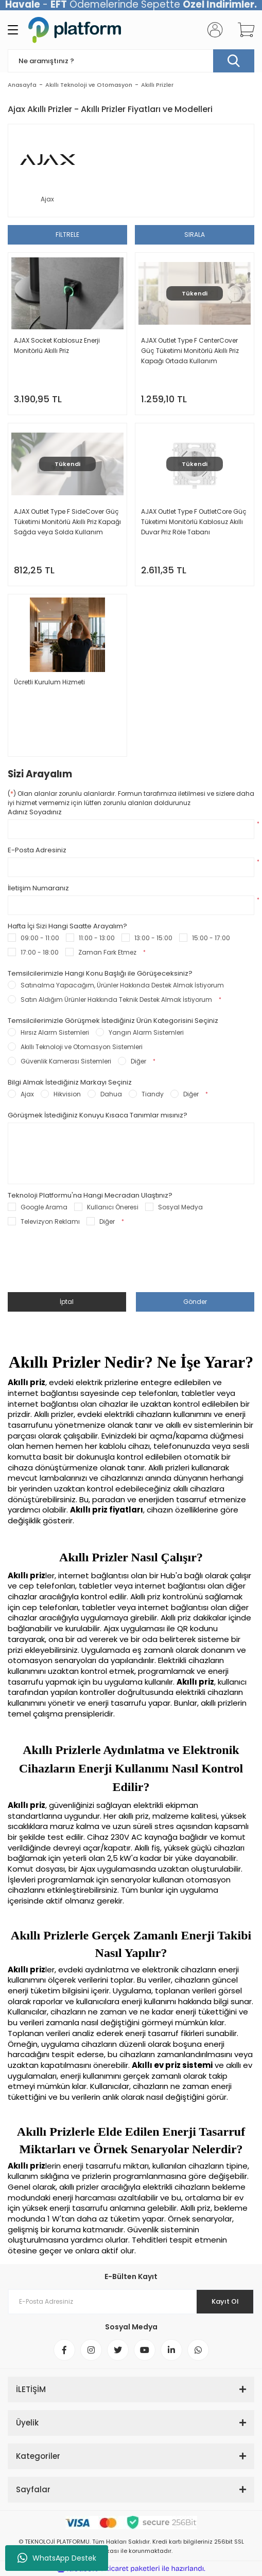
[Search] (131, 60)
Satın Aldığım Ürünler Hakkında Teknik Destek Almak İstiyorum (116, 999)
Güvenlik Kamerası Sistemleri (66, 1061)
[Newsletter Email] (131, 2301)
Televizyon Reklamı (50, 1221)
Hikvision (67, 1094)
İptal (67, 1301)
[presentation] (86, 1265)
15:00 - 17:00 (211, 938)
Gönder (195, 1301)
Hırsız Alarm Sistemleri (55, 1032)
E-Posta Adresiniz (37, 850)
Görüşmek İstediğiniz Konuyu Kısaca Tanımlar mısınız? (97, 1115)
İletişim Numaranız (38, 888)
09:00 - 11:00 (40, 938)
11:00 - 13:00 (97, 938)
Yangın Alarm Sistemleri (146, 1032)
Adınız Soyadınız (35, 812)
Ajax (27, 1094)
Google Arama (44, 1207)
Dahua (111, 1094)
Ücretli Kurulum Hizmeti (49, 682)
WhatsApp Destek (57, 2558)
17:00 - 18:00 (40, 952)
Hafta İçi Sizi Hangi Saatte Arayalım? (67, 926)
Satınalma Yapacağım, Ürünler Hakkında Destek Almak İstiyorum (122, 985)
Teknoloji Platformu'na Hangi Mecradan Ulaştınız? (90, 1195)
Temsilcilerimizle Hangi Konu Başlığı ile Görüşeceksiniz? (100, 973)
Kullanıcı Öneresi (112, 1207)
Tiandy (153, 1094)
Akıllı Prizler (157, 85)
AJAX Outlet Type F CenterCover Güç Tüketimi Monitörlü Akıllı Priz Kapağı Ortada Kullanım (190, 350)
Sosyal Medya (180, 1207)
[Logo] (74, 30)
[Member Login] (212, 29)
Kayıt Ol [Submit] (225, 2301)
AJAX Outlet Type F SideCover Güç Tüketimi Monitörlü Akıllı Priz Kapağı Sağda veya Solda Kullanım (67, 521)
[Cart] (242, 29)
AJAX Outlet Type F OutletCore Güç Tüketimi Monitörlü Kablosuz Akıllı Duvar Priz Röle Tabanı (194, 521)
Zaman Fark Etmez (107, 952)
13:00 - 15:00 (153, 938)
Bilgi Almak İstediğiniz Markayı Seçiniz (70, 1082)
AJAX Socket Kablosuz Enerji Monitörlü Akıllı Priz (57, 345)
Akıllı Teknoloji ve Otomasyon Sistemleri (82, 1046)
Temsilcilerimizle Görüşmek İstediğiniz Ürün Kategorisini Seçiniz (113, 1020)
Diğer (138, 1061)
